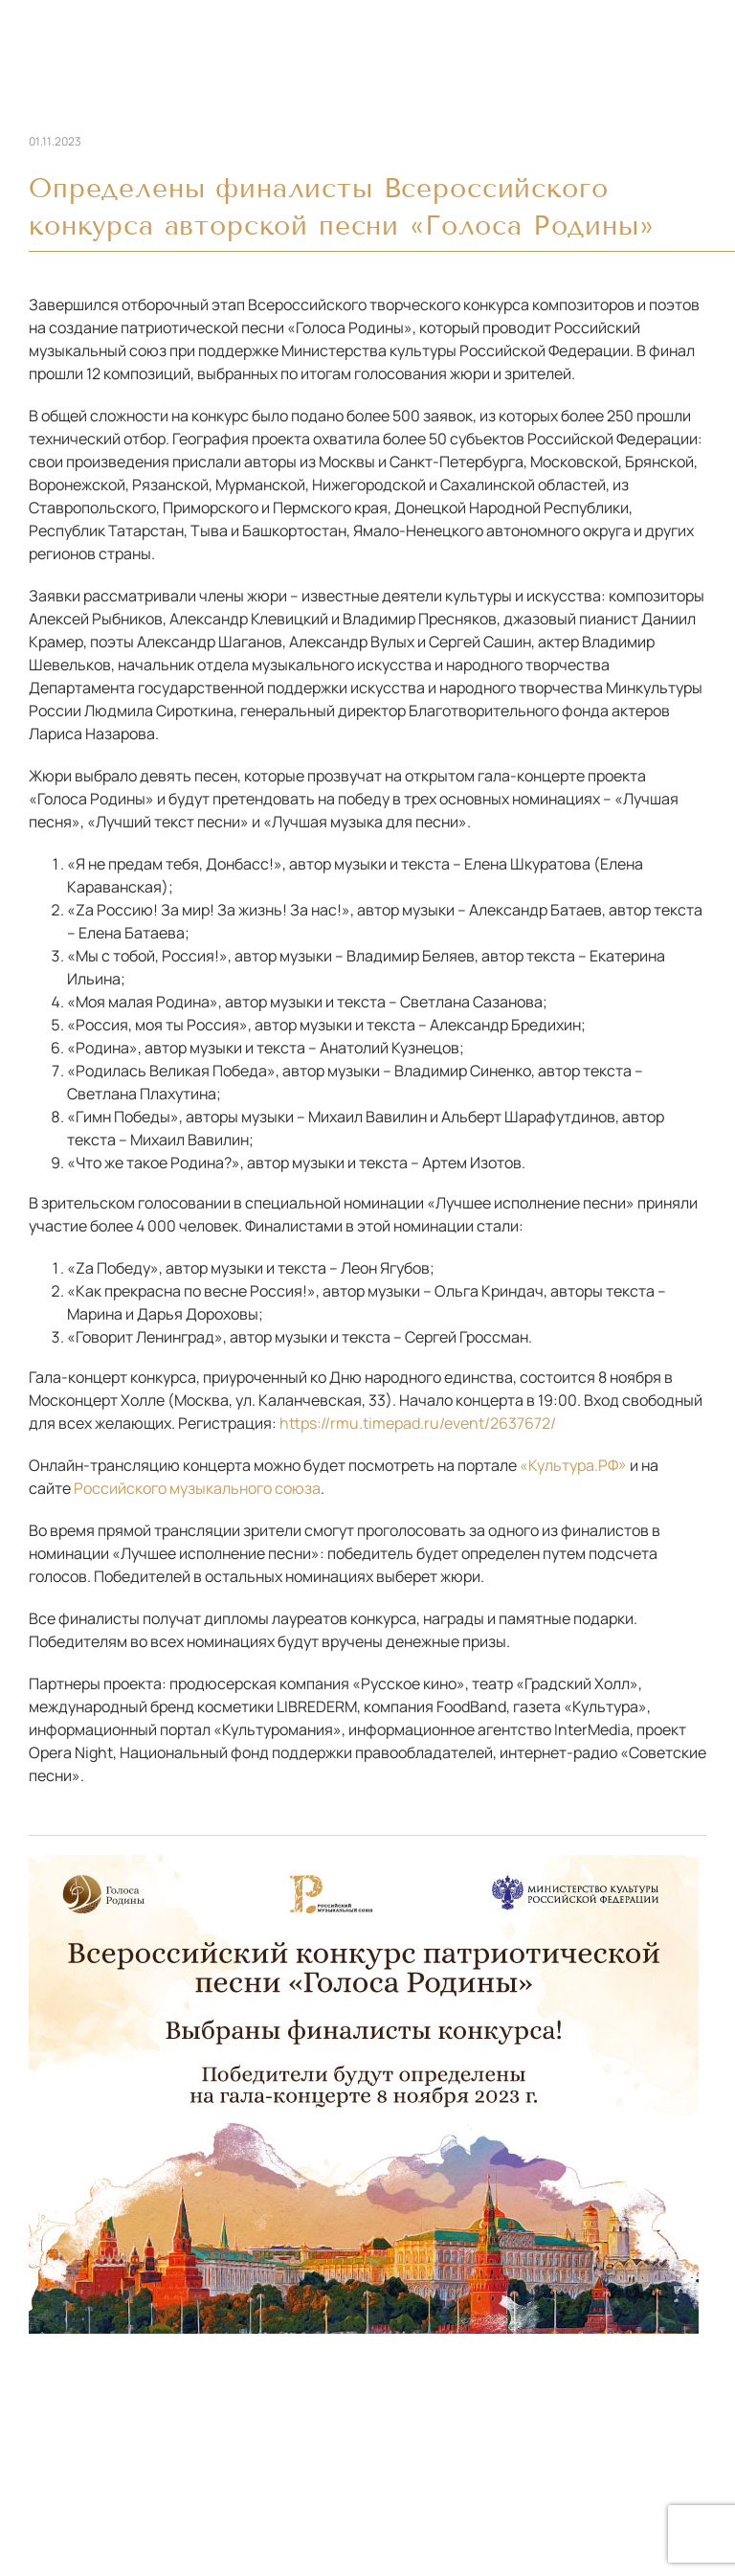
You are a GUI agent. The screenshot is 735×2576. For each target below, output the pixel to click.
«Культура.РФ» (573, 1465)
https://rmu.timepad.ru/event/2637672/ (417, 1423)
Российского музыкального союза (197, 1488)
